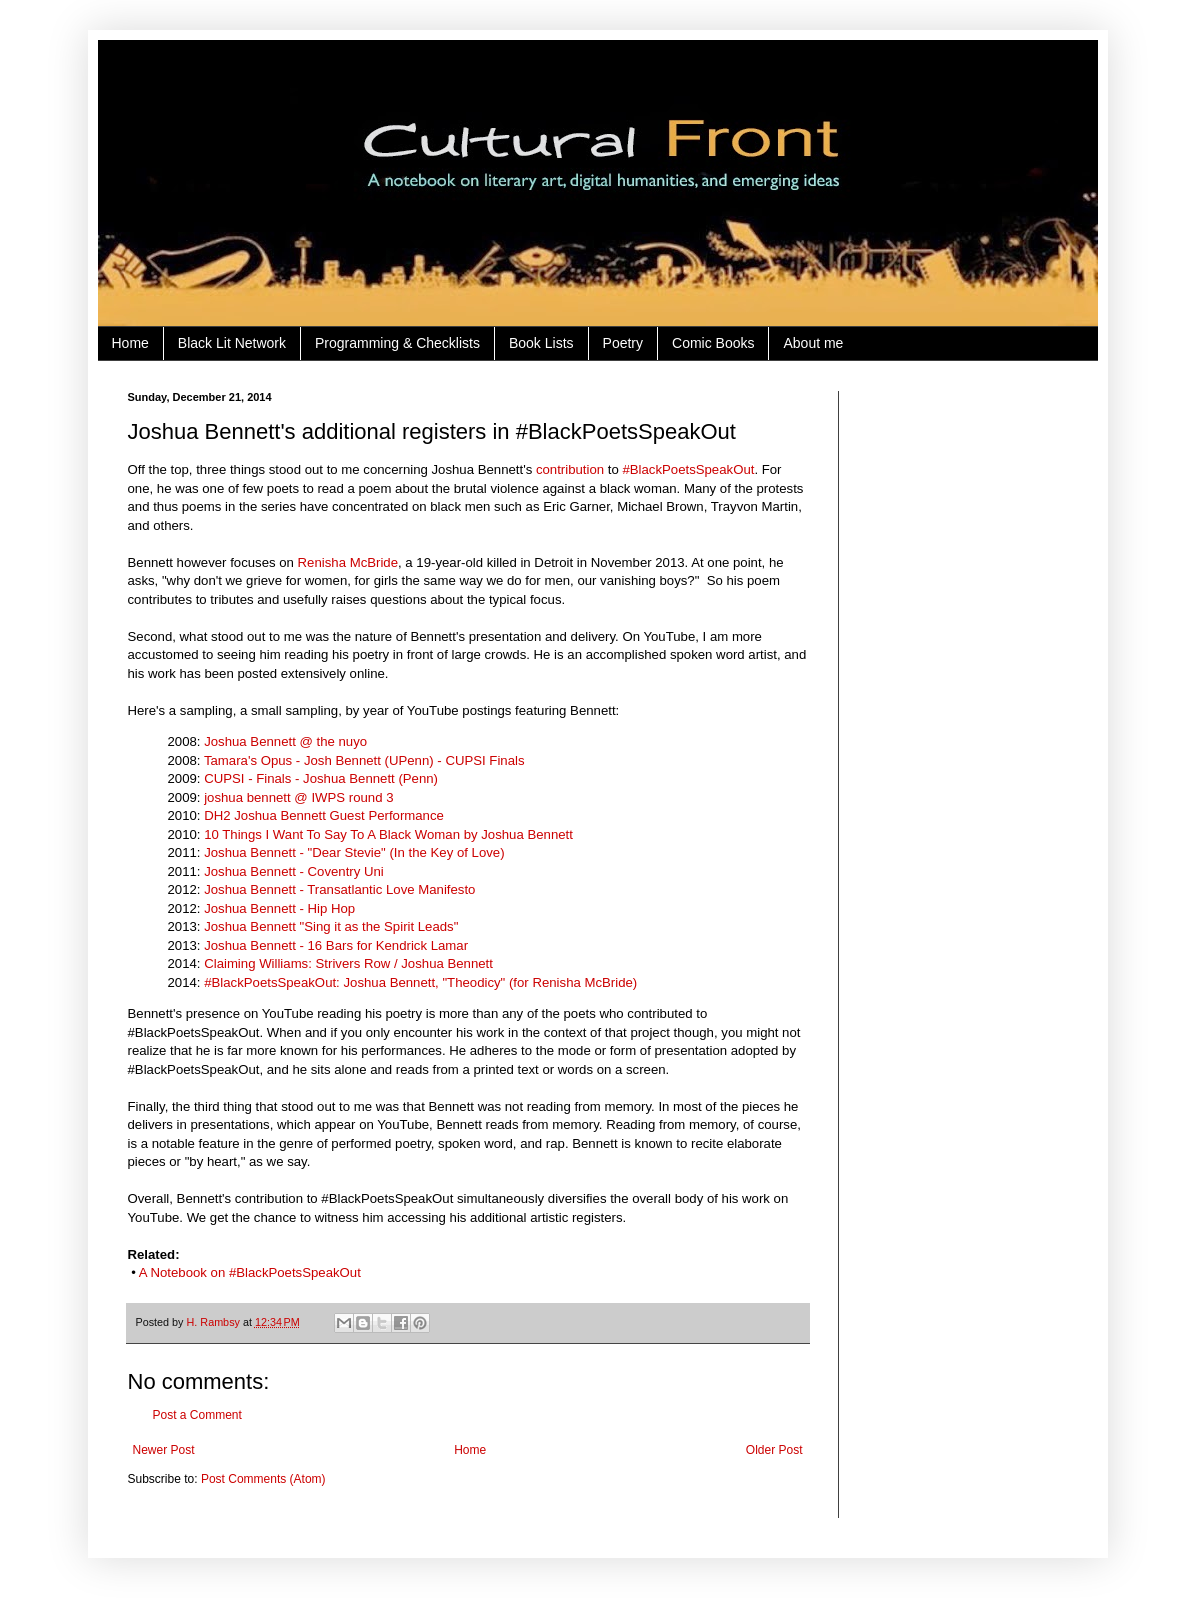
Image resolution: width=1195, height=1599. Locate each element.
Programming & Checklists (397, 343)
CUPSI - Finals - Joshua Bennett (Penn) (321, 778)
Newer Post (164, 1450)
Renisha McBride (348, 562)
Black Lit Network (232, 343)
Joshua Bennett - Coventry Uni (294, 871)
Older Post (774, 1450)
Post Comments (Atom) (263, 1479)
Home (130, 343)
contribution (570, 469)
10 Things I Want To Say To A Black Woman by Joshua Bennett (388, 834)
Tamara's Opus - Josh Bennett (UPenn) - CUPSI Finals (364, 760)
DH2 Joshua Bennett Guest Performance (324, 815)
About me (813, 343)
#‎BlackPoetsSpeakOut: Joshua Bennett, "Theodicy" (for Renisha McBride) (420, 982)
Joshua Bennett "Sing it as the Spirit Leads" (331, 926)
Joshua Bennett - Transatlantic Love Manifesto (339, 889)
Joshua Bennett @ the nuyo (285, 741)
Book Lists (541, 343)
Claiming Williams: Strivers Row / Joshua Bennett (348, 963)
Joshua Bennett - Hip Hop (279, 908)
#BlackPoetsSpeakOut (688, 469)
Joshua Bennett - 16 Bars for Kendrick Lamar (336, 945)
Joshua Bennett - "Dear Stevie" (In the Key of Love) (354, 852)
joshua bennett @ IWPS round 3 (298, 797)
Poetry (623, 343)
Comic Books (713, 343)
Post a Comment (197, 1415)
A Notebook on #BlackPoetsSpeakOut (250, 1272)
